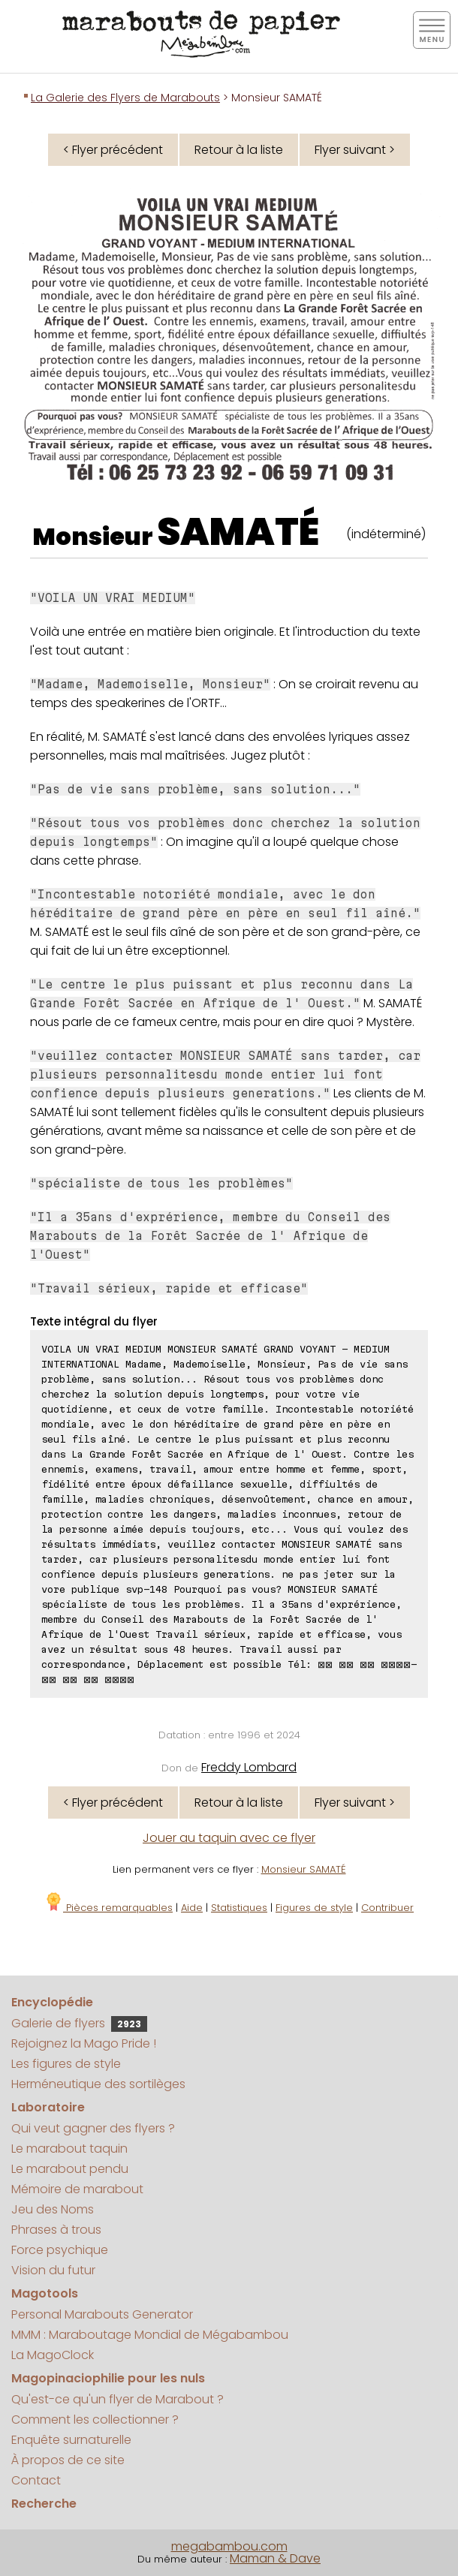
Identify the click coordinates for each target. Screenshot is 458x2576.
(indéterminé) (386, 534)
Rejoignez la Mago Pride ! (83, 2043)
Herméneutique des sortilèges (98, 2084)
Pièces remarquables (108, 1907)
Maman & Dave (275, 2558)
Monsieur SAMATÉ (303, 1869)
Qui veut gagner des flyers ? (93, 2128)
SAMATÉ (238, 532)
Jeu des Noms (52, 2209)
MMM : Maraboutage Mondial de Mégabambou (149, 2334)
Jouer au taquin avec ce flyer (229, 1837)
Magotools (44, 2293)
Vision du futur (53, 2270)
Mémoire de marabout (77, 2189)
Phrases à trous (56, 2229)
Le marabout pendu (69, 2168)
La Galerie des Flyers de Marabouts (125, 97)
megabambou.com (229, 2546)
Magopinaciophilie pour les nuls (108, 2378)
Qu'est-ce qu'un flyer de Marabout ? (117, 2399)
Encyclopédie (52, 2002)
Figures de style (314, 1907)
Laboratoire (48, 2107)
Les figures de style (66, 2063)
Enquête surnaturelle (71, 2439)
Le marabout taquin (69, 2148)
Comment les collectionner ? (95, 2419)
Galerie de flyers (79, 2023)
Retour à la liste (238, 149)
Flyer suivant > (355, 149)
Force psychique (59, 2250)
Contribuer (387, 1907)
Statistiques (239, 1907)
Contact (36, 2480)
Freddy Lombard (249, 1767)
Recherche (44, 2503)
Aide (192, 1907)
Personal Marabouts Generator (102, 2314)
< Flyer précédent (113, 149)
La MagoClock (52, 2355)
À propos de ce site (68, 2460)
